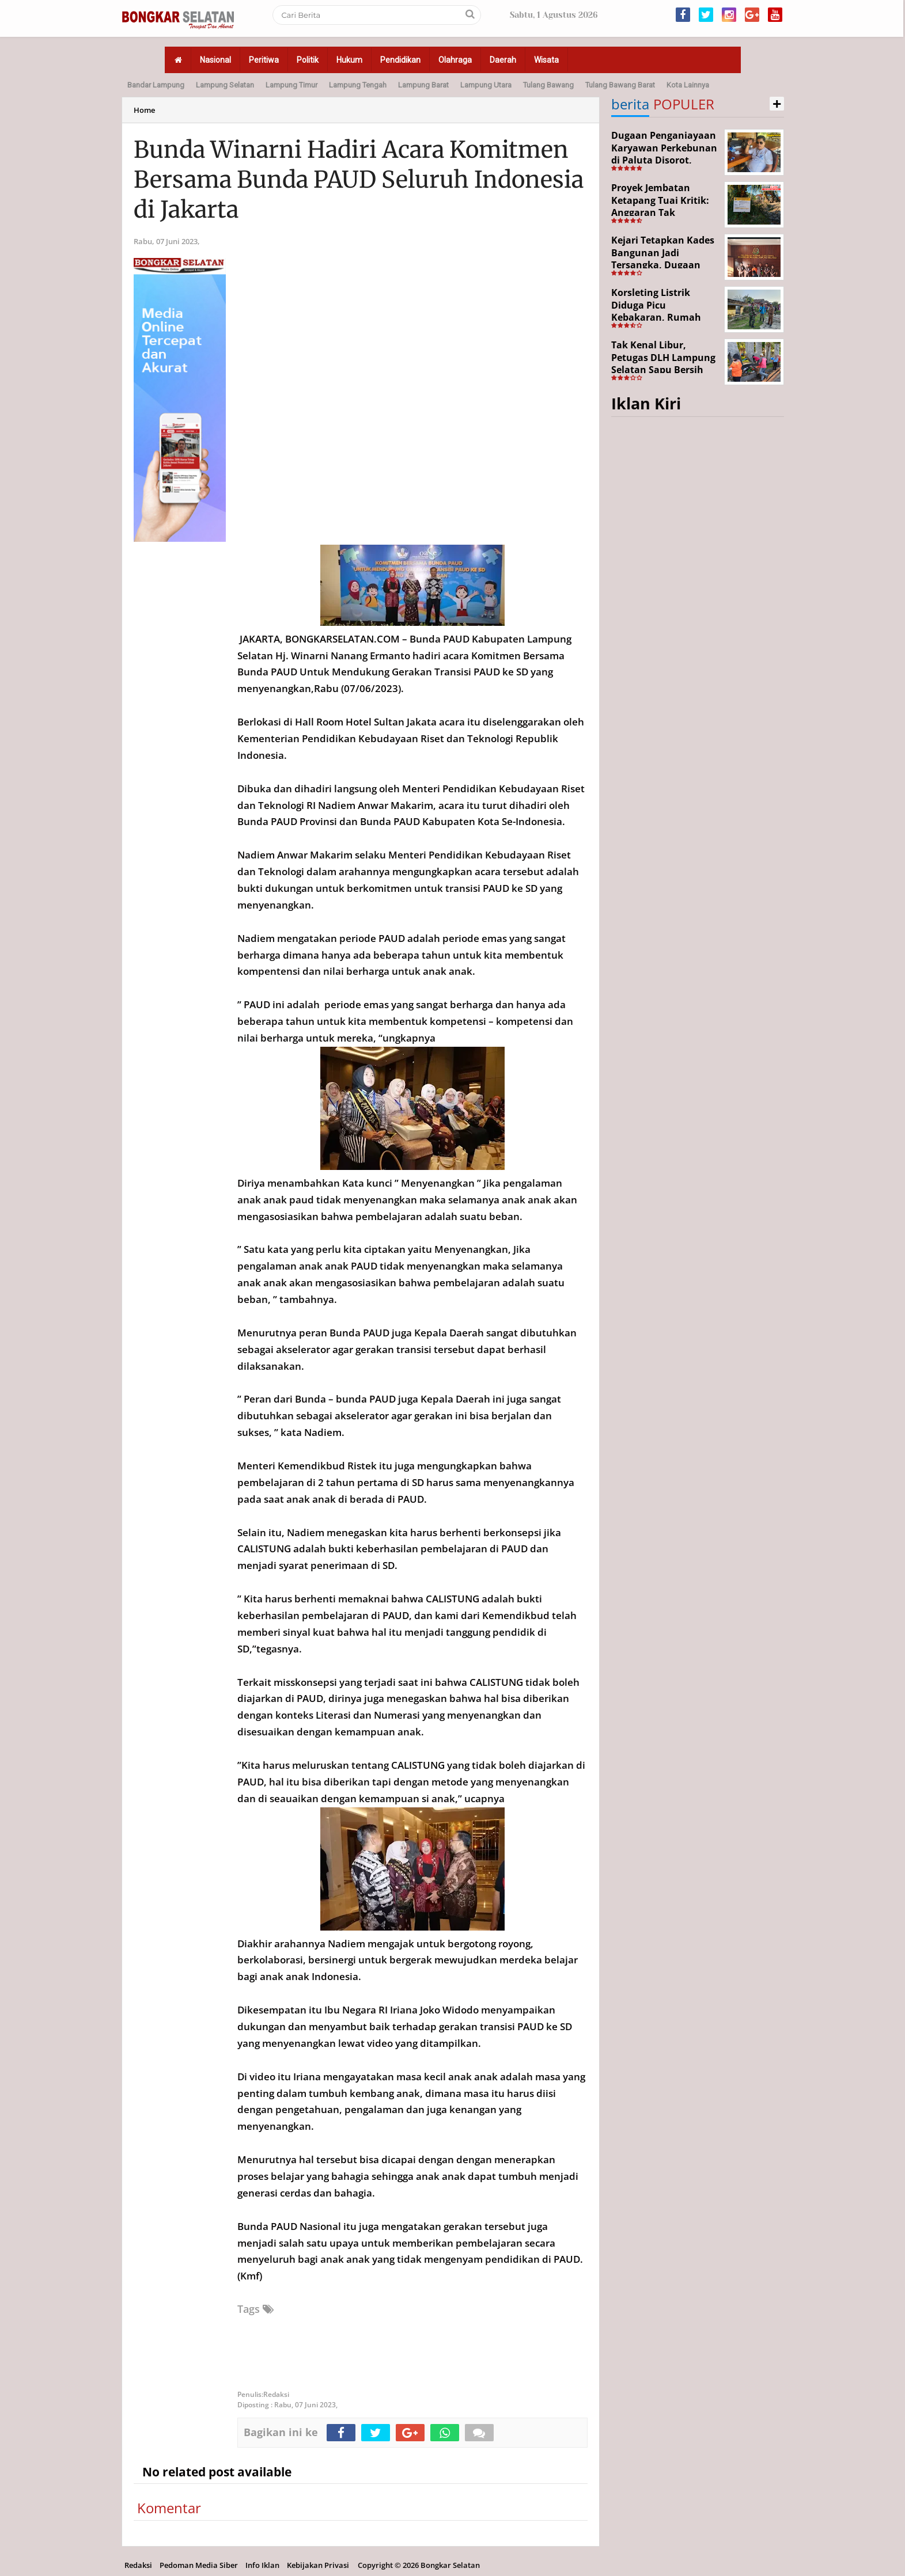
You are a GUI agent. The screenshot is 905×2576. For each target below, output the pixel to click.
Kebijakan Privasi (318, 2565)
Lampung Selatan (225, 85)
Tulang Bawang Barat (620, 85)
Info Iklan (262, 2565)
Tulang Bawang (548, 85)
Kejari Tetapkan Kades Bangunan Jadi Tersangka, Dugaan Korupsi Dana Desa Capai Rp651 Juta (662, 265)
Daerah (503, 59)
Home (144, 110)
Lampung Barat (423, 85)
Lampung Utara (486, 85)
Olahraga (455, 59)
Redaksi (138, 2565)
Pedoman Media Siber (199, 2565)
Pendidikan (400, 59)
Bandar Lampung (155, 85)
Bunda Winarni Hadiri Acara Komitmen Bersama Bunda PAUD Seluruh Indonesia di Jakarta (359, 179)
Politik (308, 59)
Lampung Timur (291, 85)
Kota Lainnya (688, 85)
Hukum (349, 59)
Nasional (215, 59)
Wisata (546, 59)
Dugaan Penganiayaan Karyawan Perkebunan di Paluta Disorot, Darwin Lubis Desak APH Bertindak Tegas (664, 160)
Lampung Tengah (358, 85)
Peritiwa (264, 59)
